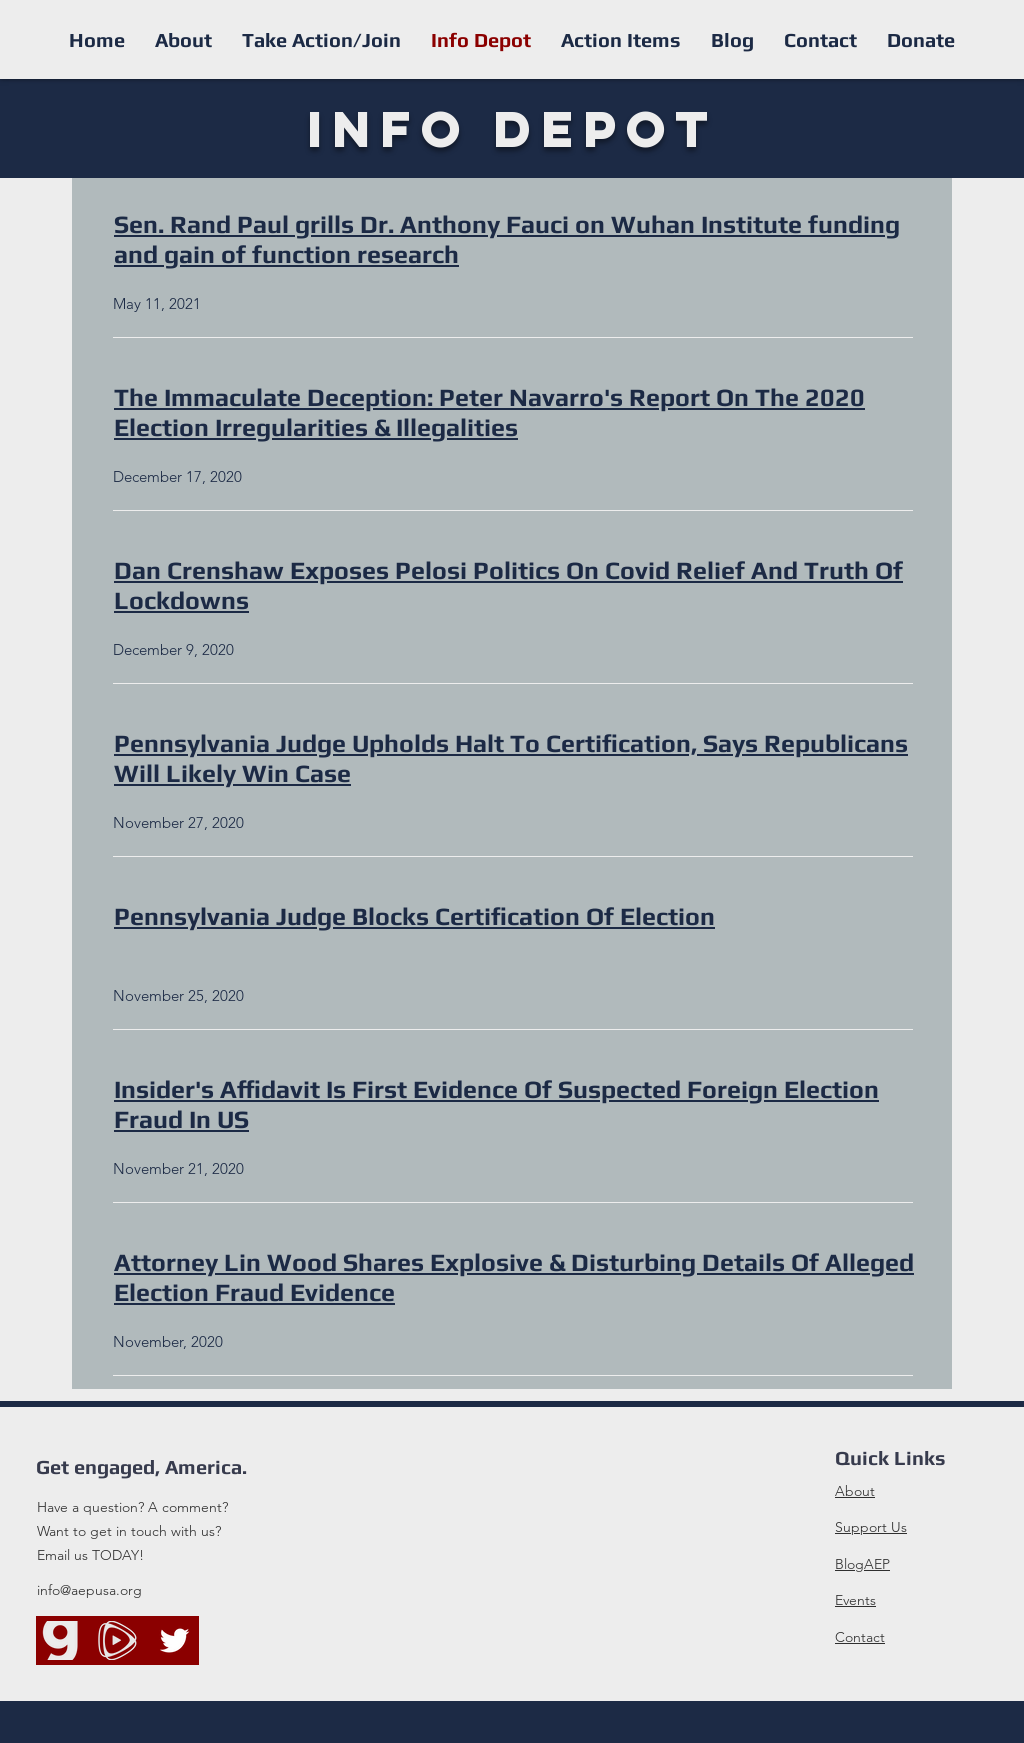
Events (855, 1600)
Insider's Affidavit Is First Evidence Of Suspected (397, 1089)
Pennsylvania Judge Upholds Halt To (330, 743)
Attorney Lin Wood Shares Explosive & (339, 1262)
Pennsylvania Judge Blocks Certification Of (367, 916)
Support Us (871, 1527)
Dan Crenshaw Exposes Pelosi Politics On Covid (392, 570)
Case (323, 773)
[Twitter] (174, 1640)
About (855, 1491)
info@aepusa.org (89, 1590)
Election (667, 916)
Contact (860, 1637)
